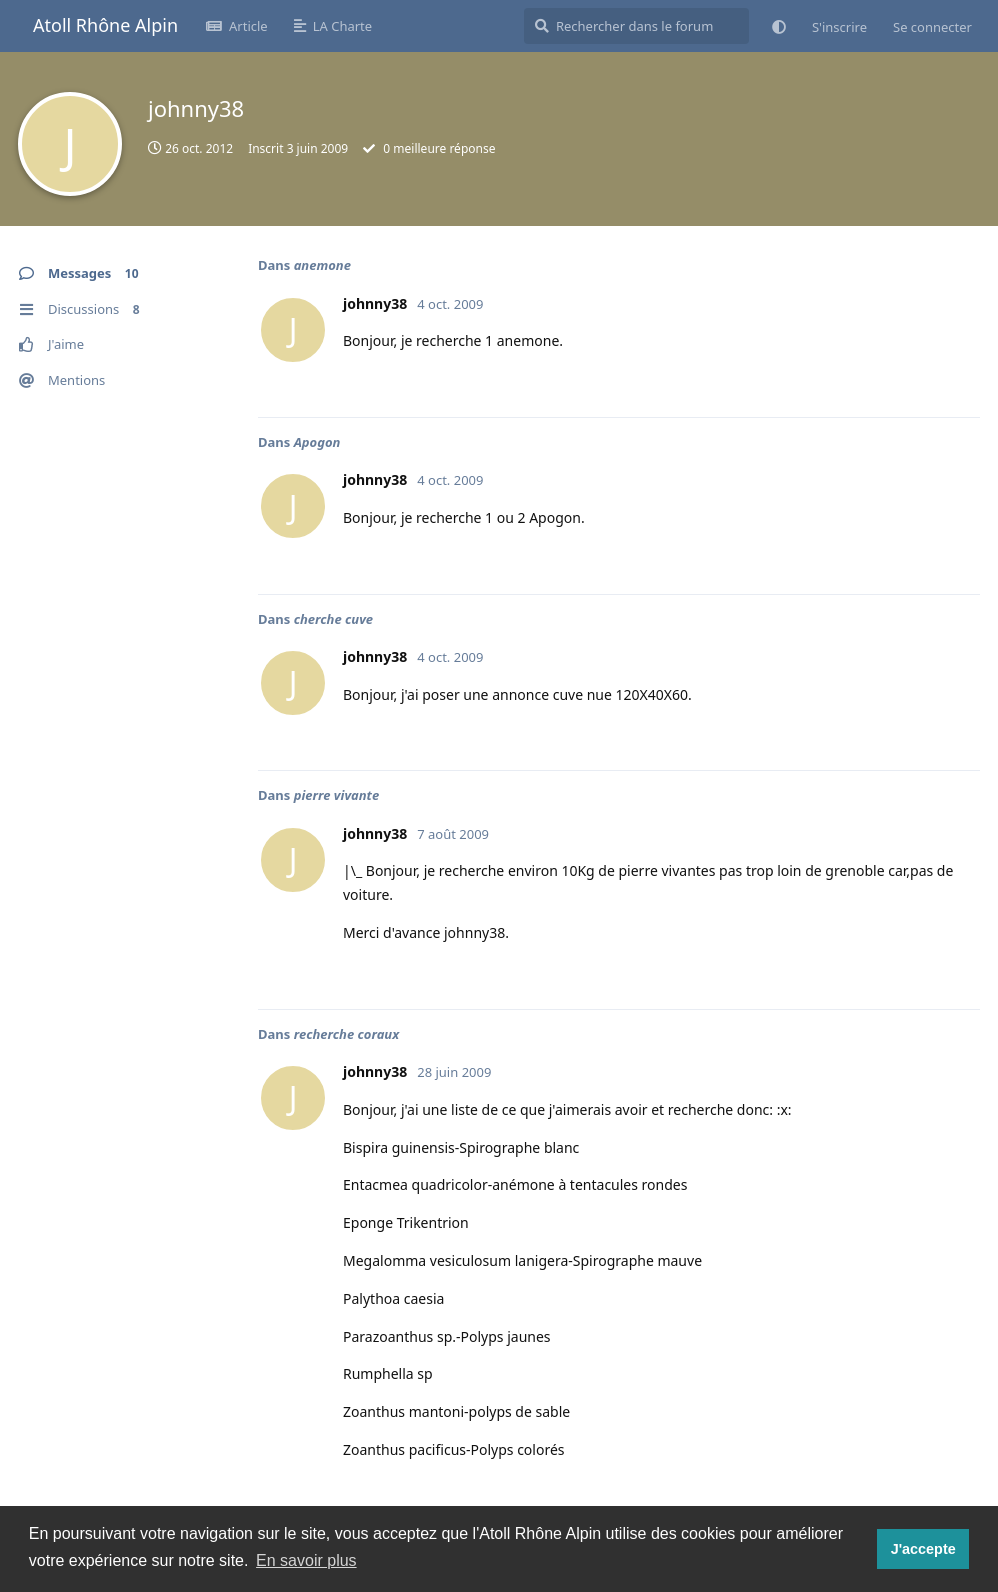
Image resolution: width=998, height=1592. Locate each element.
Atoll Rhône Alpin (105, 25)
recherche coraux (346, 1034)
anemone (322, 265)
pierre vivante (337, 795)
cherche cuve (333, 619)
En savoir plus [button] (306, 1560)
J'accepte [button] (923, 1549)
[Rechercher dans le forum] (636, 26)
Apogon (317, 442)
